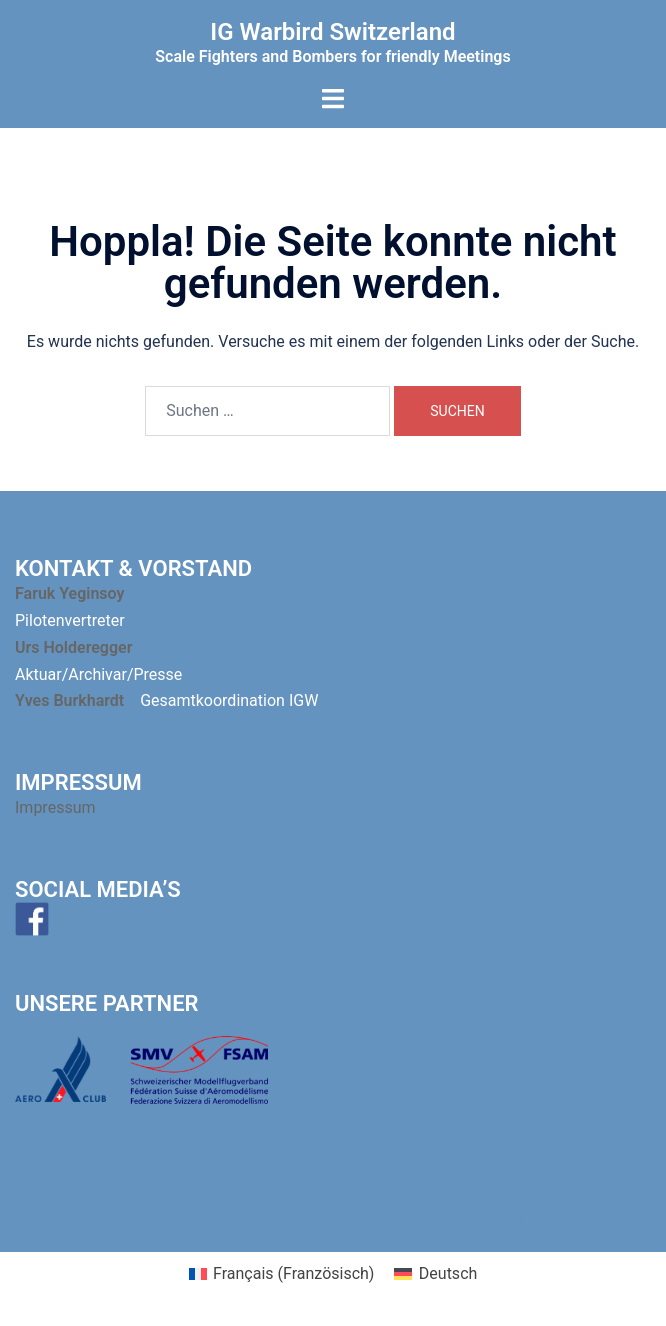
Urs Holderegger (73, 647)
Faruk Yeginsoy (69, 593)
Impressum (57, 807)
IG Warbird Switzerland (332, 32)
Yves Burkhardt (69, 700)
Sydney (521, 1216)
